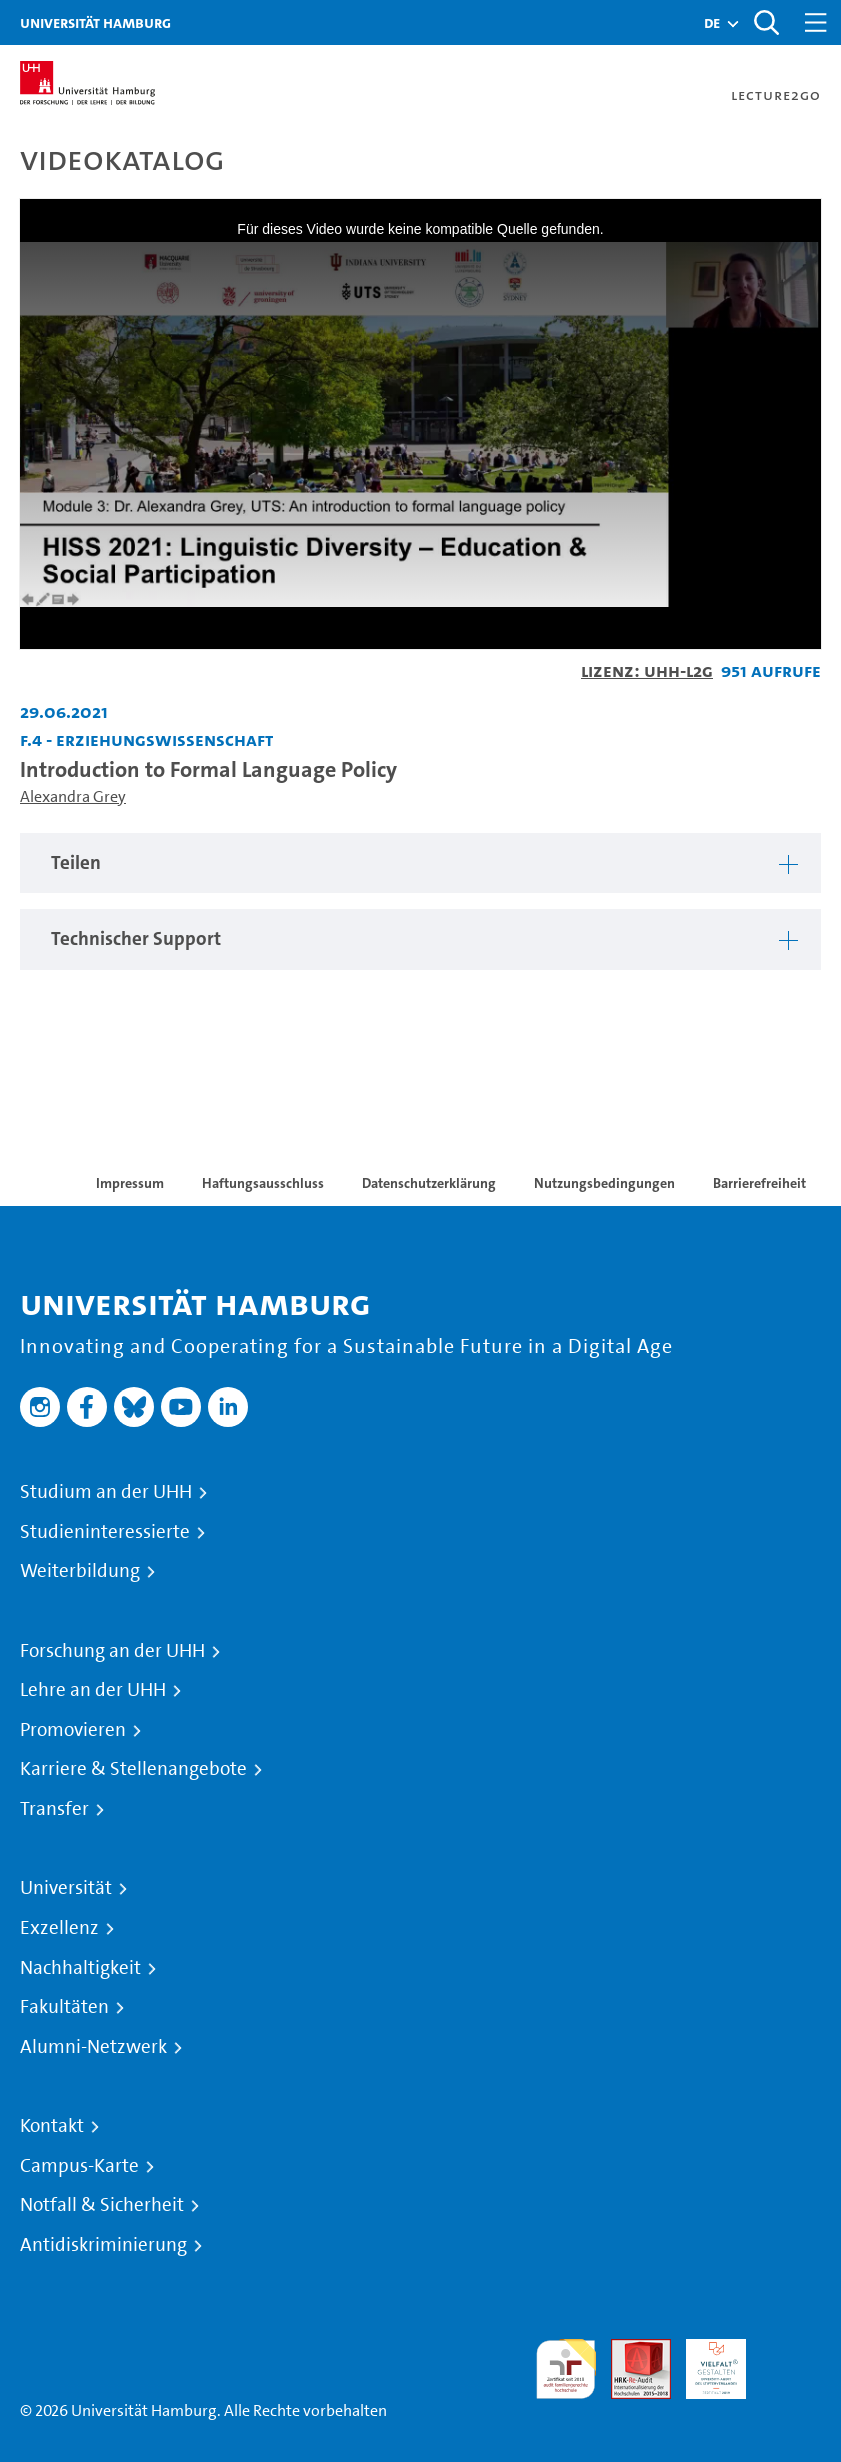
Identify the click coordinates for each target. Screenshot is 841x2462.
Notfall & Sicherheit (102, 2205)
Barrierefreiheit (759, 1183)
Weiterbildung (80, 1571)
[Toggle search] (766, 22)
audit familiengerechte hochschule (566, 2369)
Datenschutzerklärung (429, 1183)
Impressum (130, 1183)
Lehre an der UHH (93, 1690)
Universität (66, 1888)
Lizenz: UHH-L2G (647, 670)
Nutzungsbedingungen (604, 1183)
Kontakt (52, 2126)
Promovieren (73, 1730)
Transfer (54, 1809)
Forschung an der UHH (112, 1651)
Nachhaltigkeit (80, 1968)
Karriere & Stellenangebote (133, 1769)
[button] (712, 23)
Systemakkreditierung (791, 2350)
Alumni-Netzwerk (93, 2047)
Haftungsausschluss (263, 1183)
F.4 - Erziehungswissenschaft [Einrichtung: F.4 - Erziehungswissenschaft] (146, 739)
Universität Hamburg (95, 22)
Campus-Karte (79, 2166)
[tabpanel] (420, 863)
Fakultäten (64, 2007)
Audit (630, 2350)
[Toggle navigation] (816, 22)
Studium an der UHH (106, 1492)
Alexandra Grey (73, 796)
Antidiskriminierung (103, 2245)
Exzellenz (59, 1928)
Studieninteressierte (105, 1532)
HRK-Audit (705, 2362)
